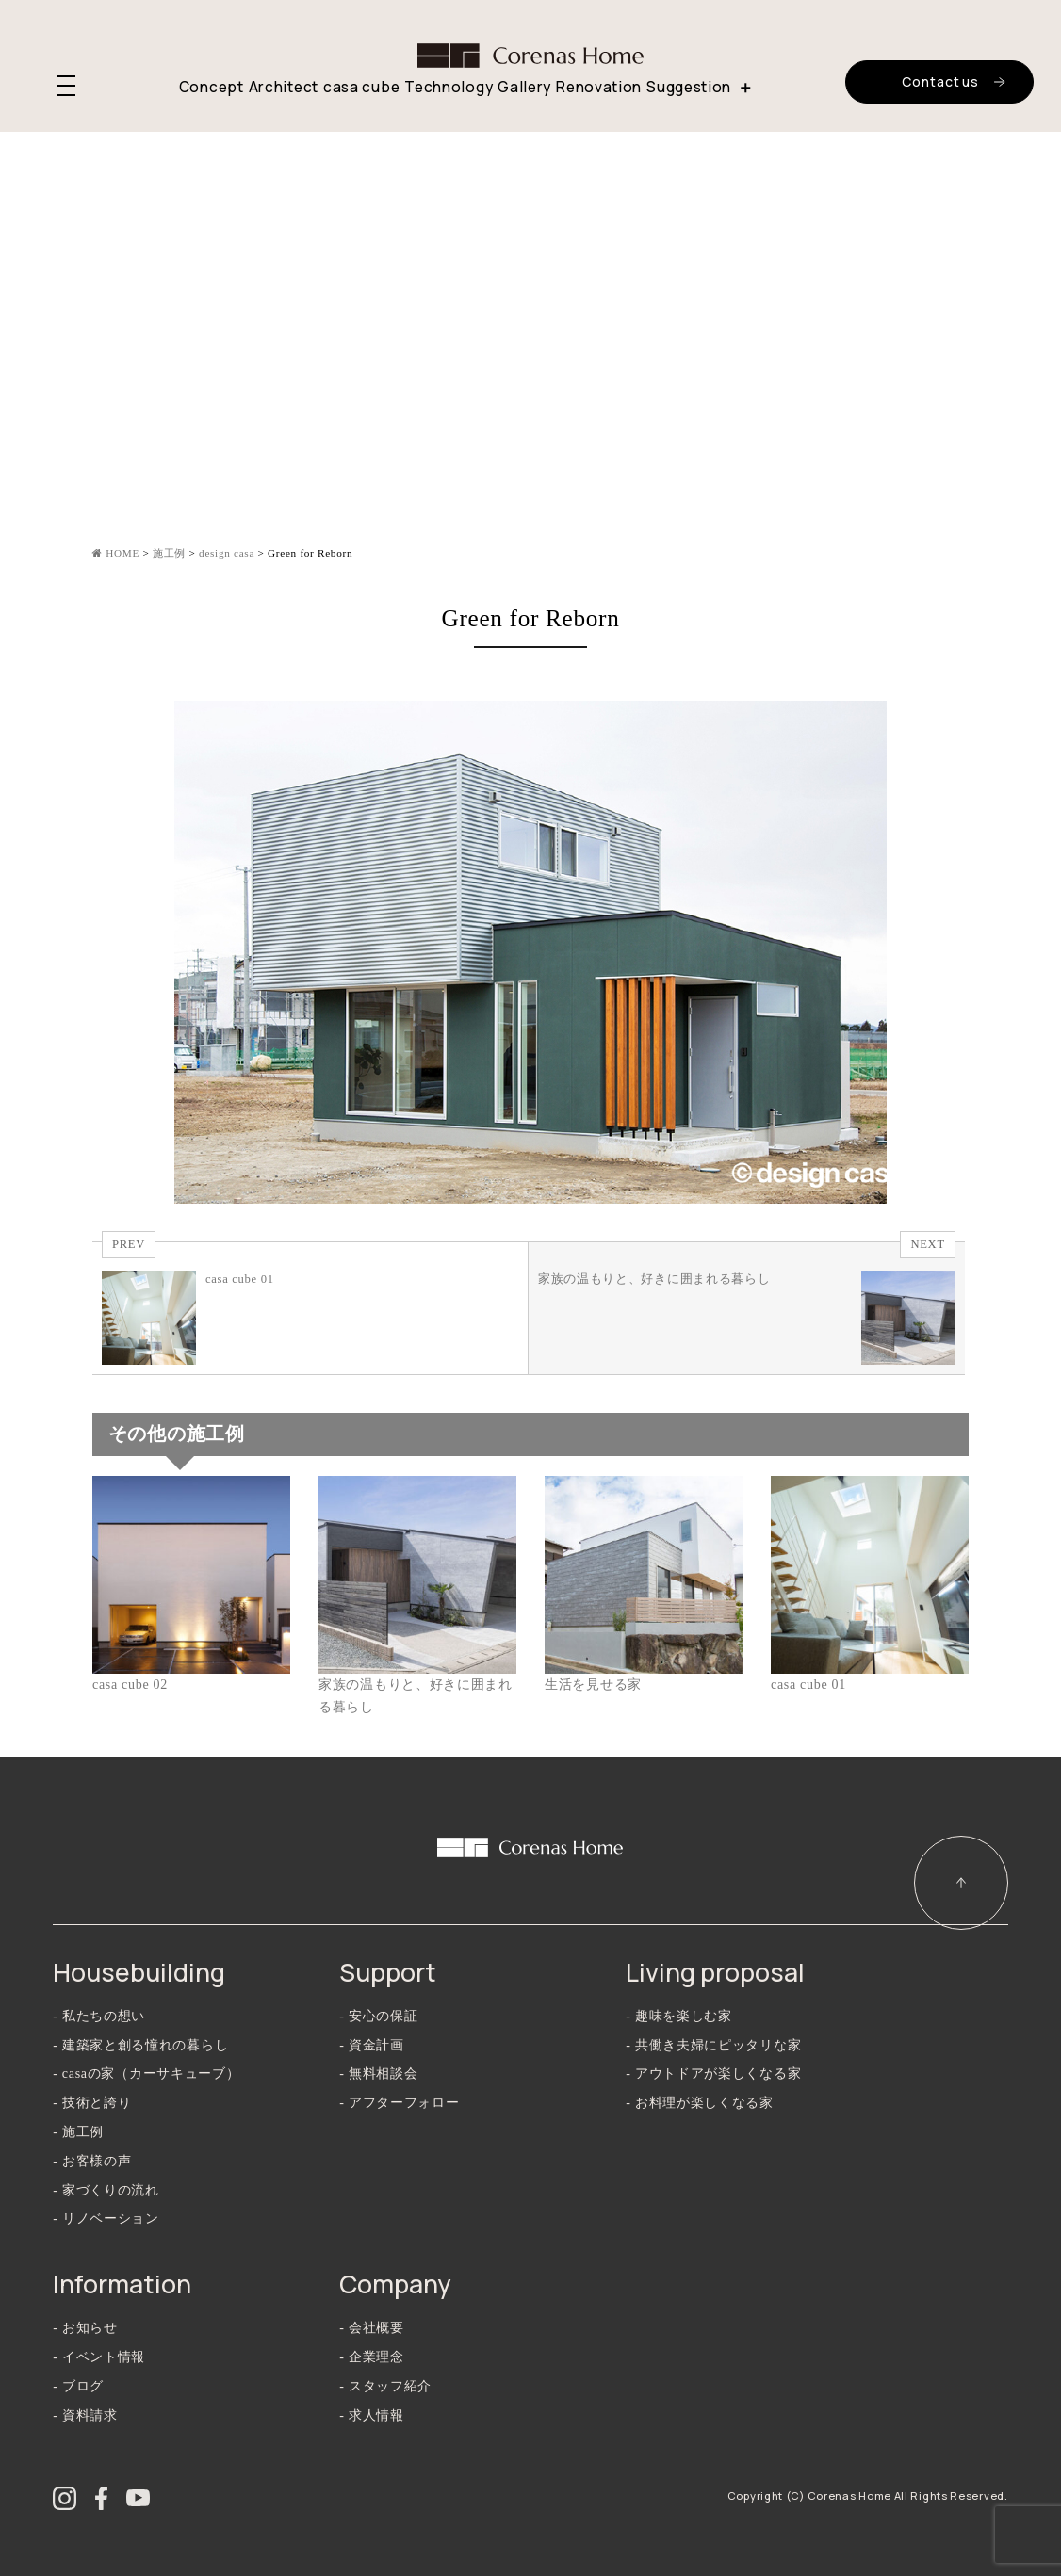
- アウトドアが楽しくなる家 (713, 2073)
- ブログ (78, 2386)
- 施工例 (78, 2132)
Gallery (524, 87)
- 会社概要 (371, 2328)
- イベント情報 (99, 2357)
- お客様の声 (92, 2161)
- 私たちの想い (99, 2016)
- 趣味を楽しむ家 (678, 2016)
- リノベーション (105, 2218)
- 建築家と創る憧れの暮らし (140, 2045)
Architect (283, 87)
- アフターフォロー (399, 2103)
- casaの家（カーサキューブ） (146, 2073)
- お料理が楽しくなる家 (700, 2103)
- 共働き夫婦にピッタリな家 (713, 2045)
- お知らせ (85, 2328)
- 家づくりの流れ (105, 2190)
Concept (211, 87)
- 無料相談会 (378, 2073)
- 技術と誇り (92, 2103)
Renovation (599, 87)
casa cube (361, 87)
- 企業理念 (371, 2357)
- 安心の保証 (378, 2016)
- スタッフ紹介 (385, 2386)
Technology (448, 87)
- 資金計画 (371, 2045)
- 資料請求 (85, 2415)
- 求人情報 (371, 2415)
